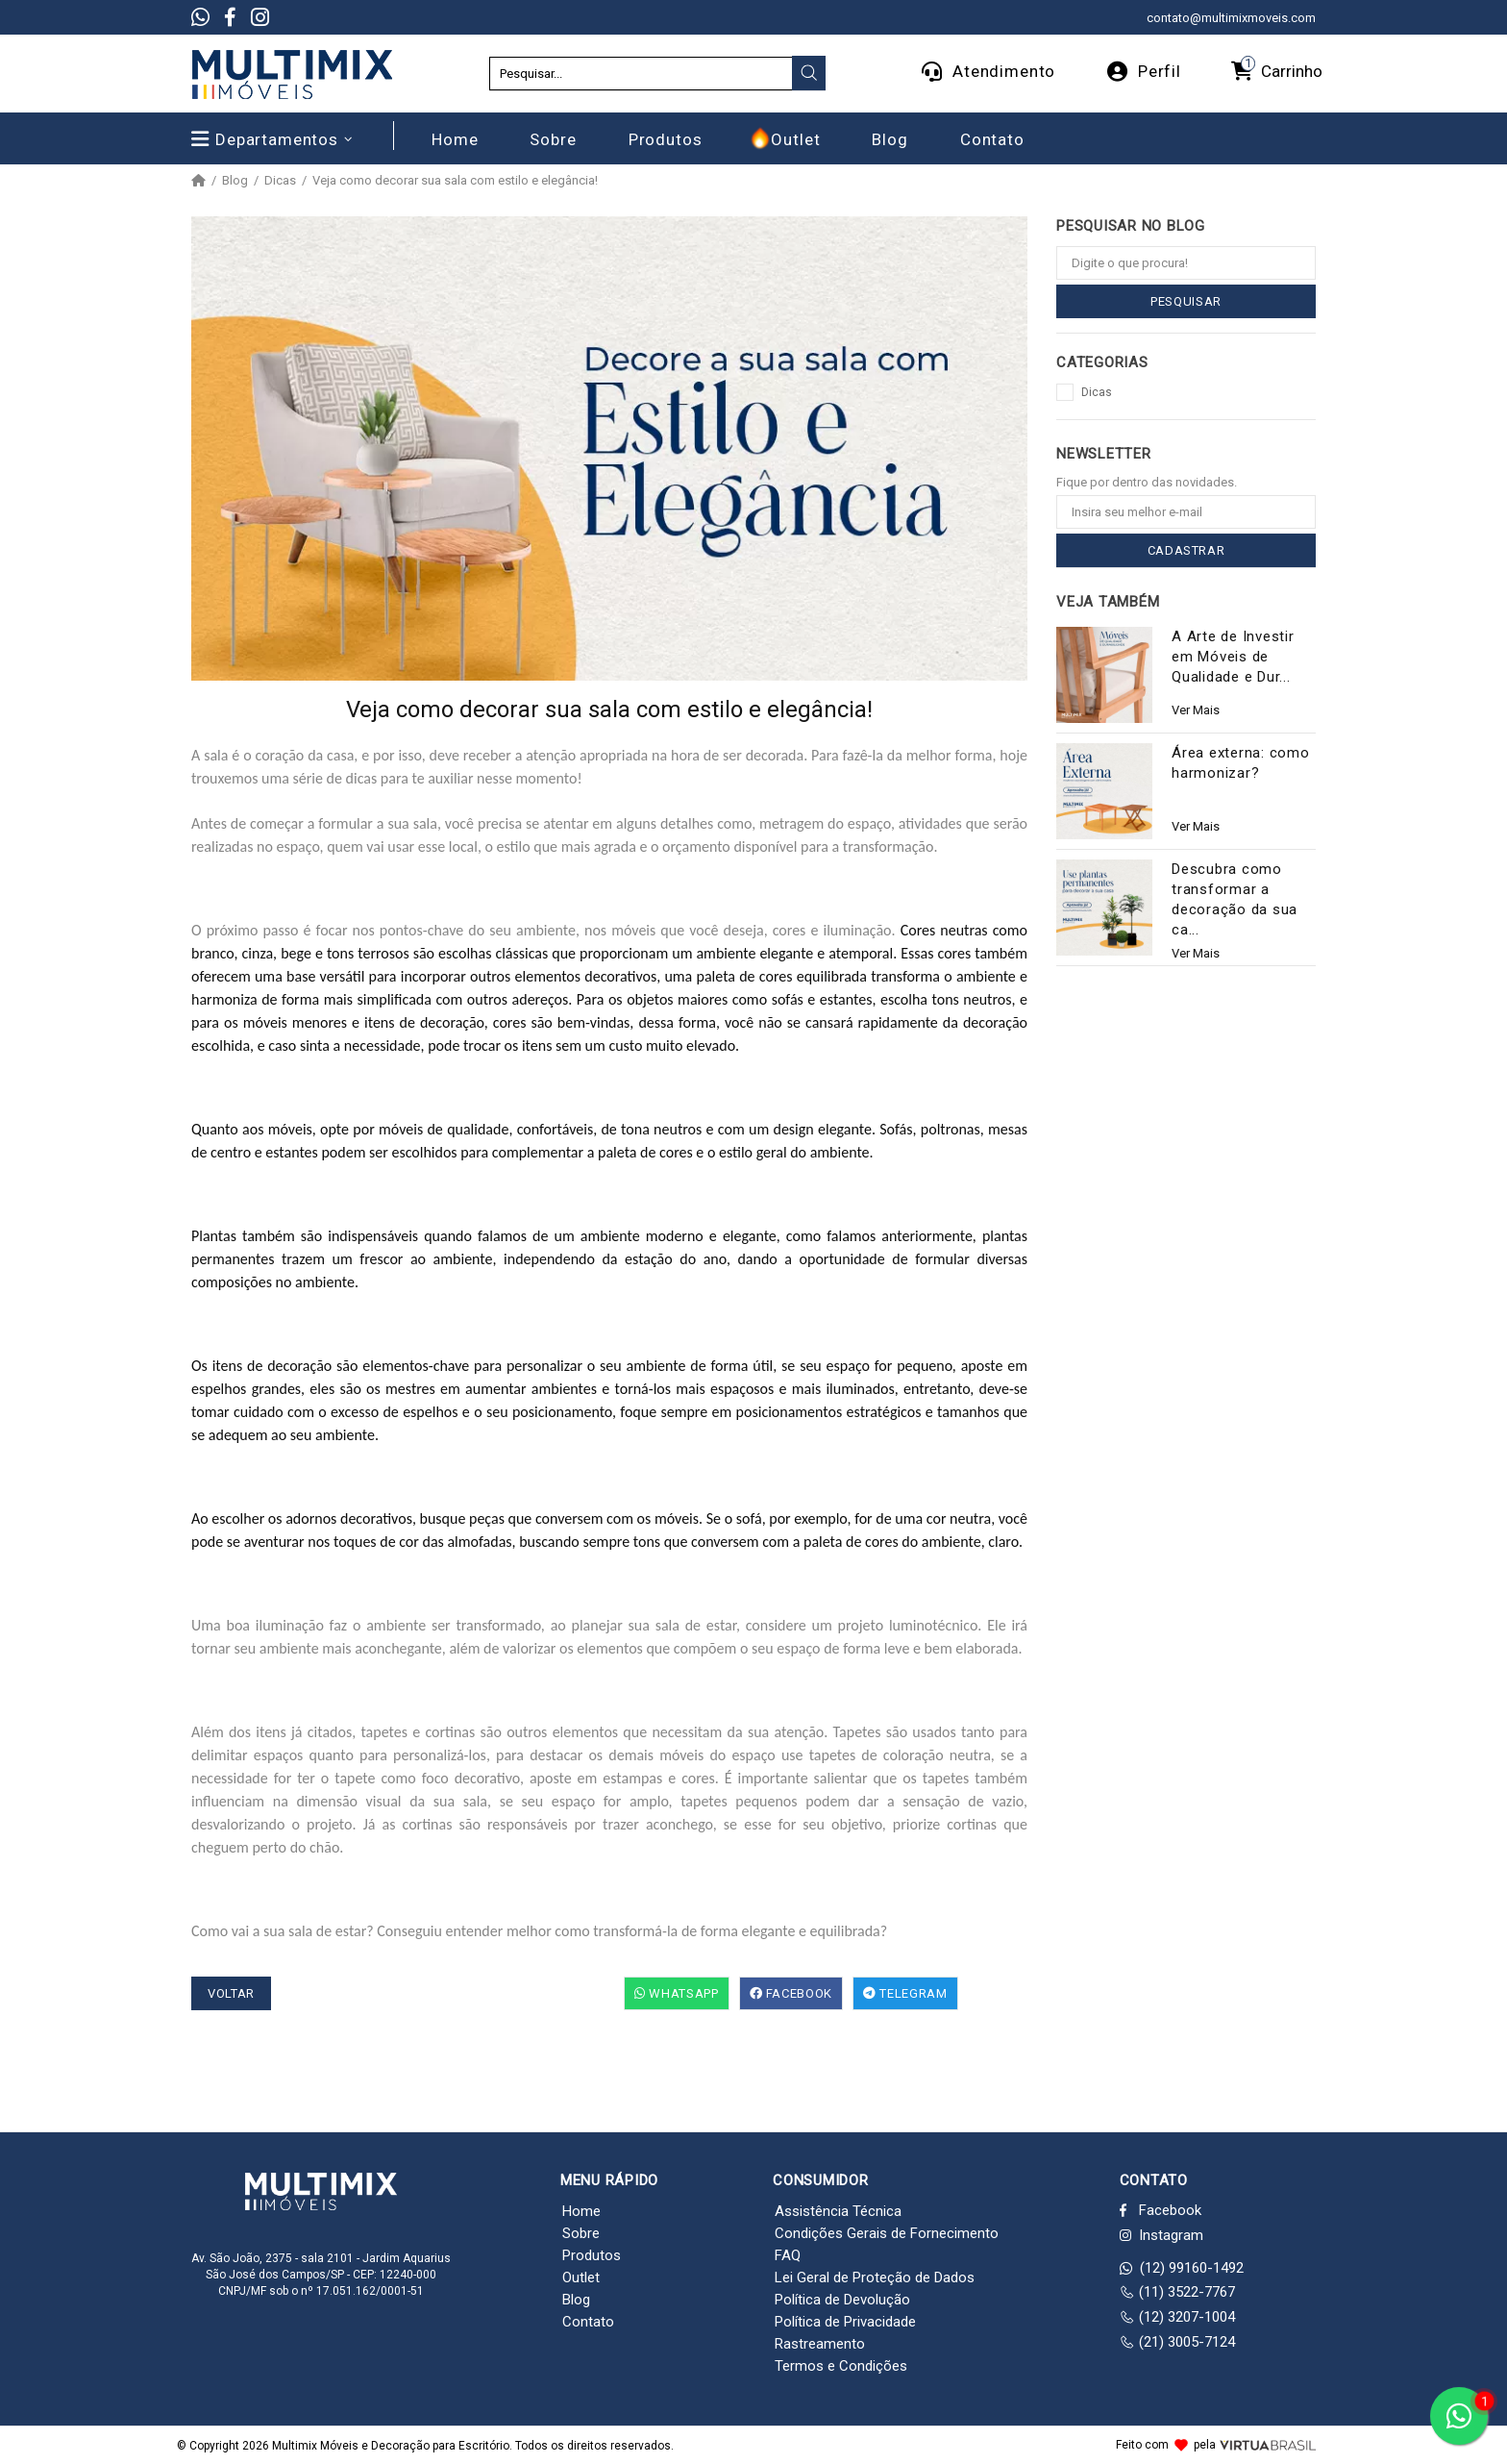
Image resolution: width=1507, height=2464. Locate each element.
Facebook (791, 1993)
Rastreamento (820, 2343)
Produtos (591, 2255)
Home (581, 2211)
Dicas (280, 180)
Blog (235, 180)
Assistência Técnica (838, 2211)
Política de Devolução (842, 2299)
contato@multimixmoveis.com (1231, 18)
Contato (588, 2321)
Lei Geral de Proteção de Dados (875, 2277)
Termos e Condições (841, 2366)
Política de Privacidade (845, 2321)
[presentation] (809, 73)
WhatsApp (676, 1993)
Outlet (581, 2277)
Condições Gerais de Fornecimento (887, 2233)
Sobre (581, 2233)
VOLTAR (231, 1993)
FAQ (788, 2255)
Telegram (905, 1993)
